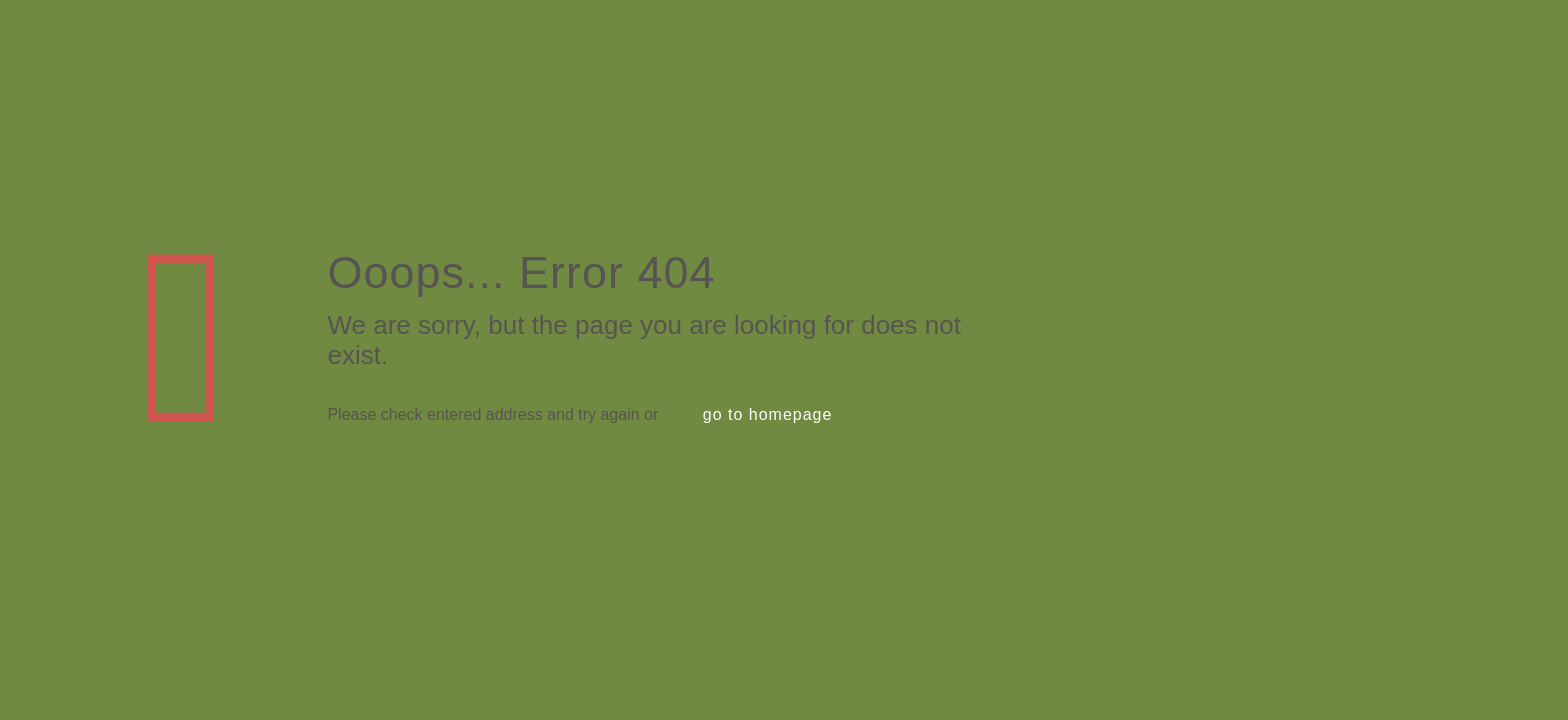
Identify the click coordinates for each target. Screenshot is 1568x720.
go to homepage (768, 414)
